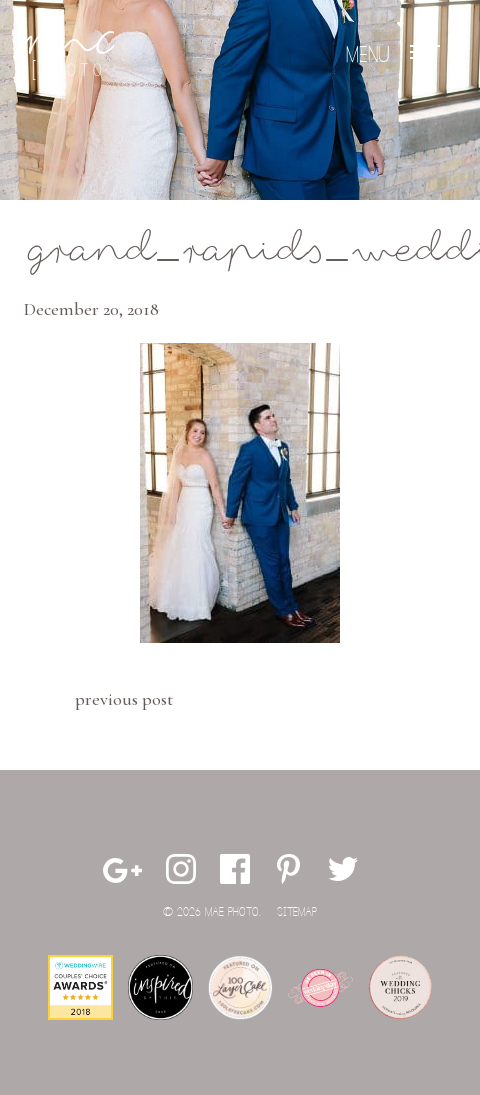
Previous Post (124, 699)
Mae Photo (69, 55)
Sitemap (297, 912)
